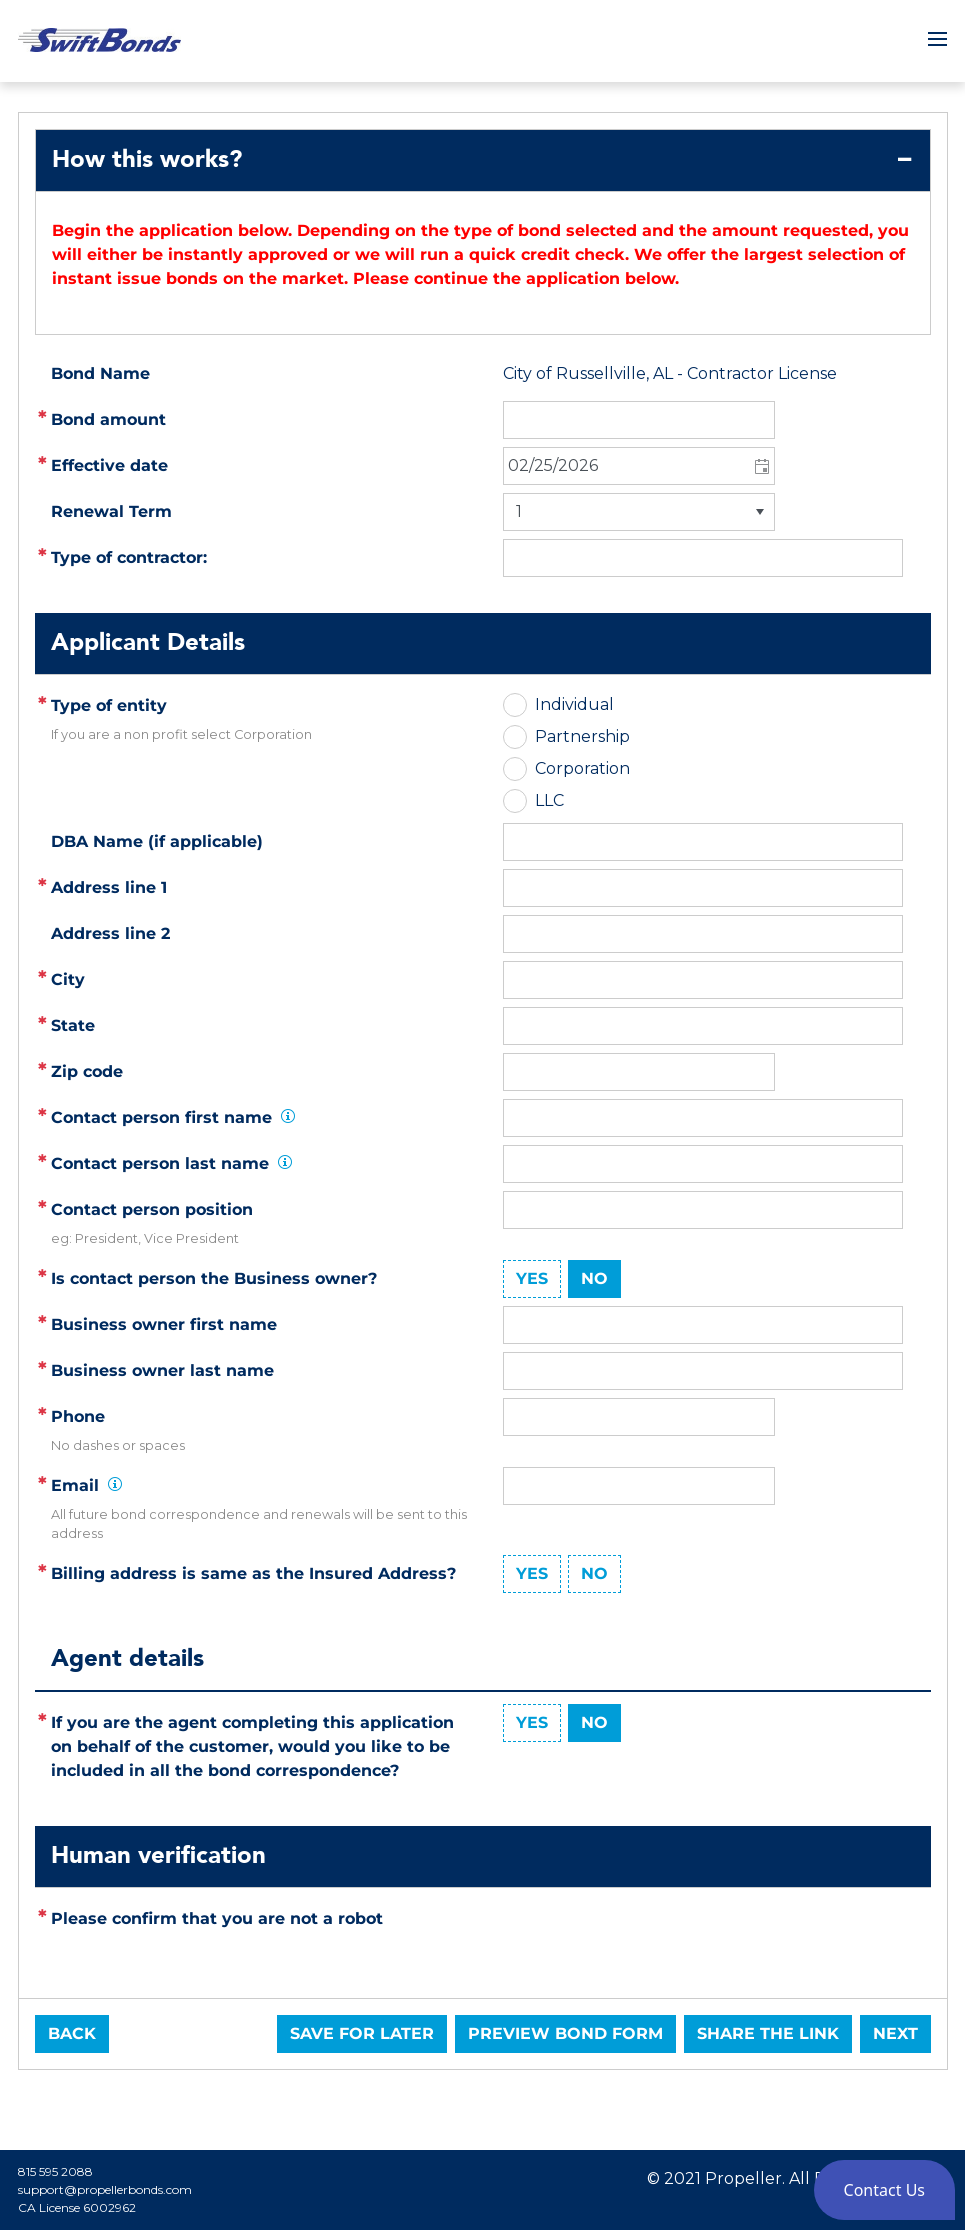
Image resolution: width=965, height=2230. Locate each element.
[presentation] (655, 1939)
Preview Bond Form (565, 2033)
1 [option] (519, 511)
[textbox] (703, 888)
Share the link (768, 2033)
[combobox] (639, 466)
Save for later (362, 2033)
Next (895, 2033)
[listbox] (639, 512)
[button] (760, 466)
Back (72, 2033)
